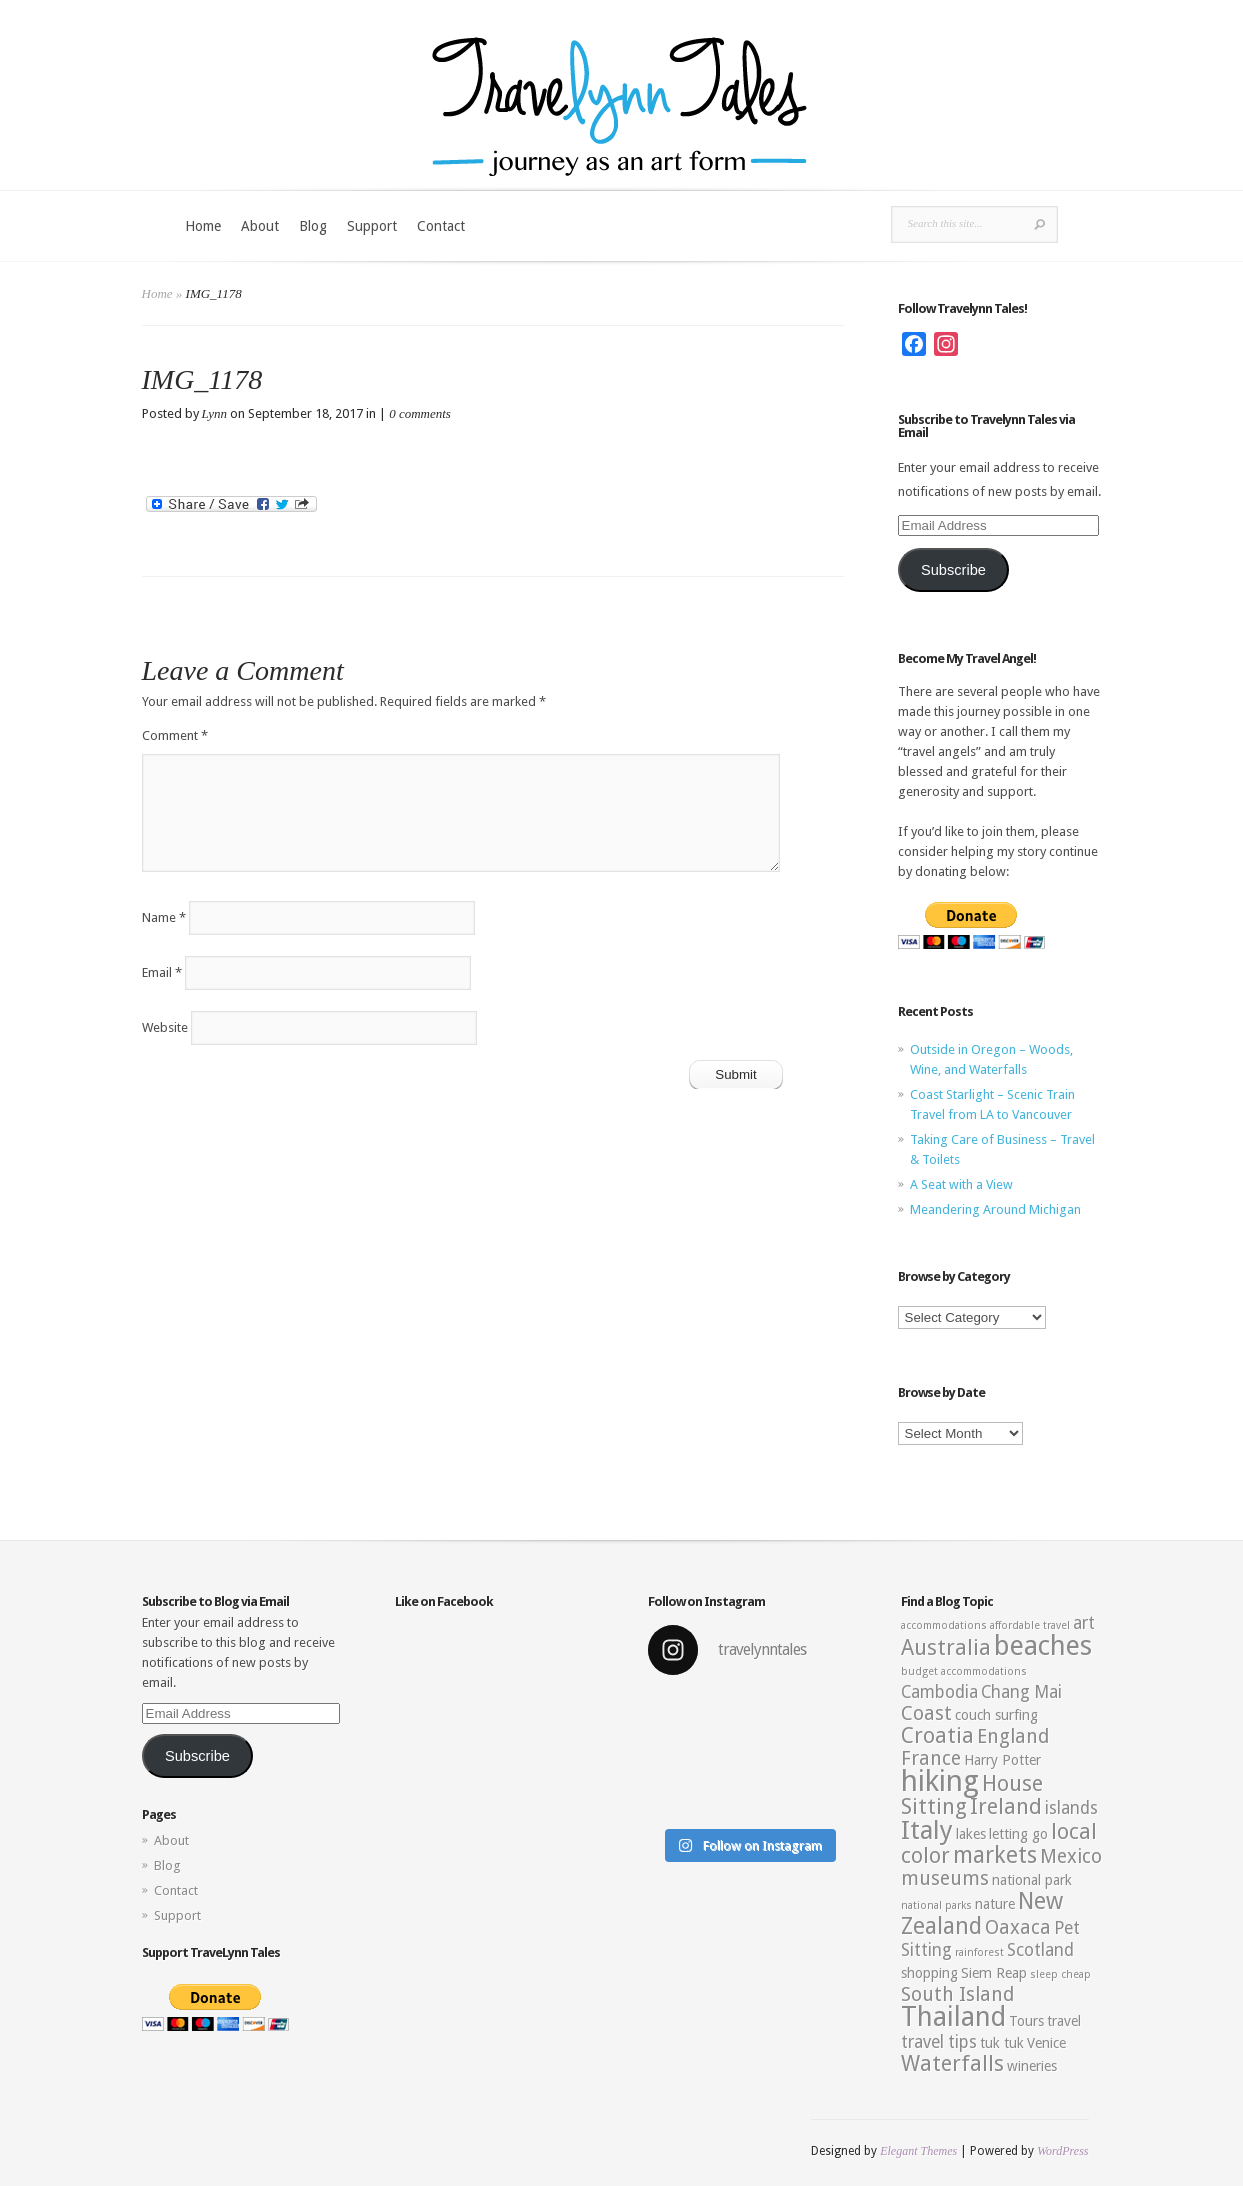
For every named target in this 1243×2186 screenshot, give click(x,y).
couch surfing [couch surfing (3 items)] (996, 1715)
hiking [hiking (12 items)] (940, 1781)
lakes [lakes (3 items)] (971, 1834)
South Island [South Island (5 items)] (957, 1994)
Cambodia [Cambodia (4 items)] (939, 1692)
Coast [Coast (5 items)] (926, 1713)
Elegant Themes (918, 2151)
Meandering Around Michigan (995, 1209)
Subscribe (953, 570)
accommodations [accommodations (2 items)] (944, 1625)
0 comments (420, 413)
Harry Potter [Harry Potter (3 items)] (1002, 1760)
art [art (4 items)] (1084, 1623)
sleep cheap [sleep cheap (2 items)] (1060, 1974)
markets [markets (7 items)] (995, 1855)
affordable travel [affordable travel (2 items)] (1030, 1625)
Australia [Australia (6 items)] (946, 1647)
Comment (175, 735)
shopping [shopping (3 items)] (929, 1973)
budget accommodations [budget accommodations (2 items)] (964, 1671)
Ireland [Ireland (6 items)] (1006, 1806)
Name (164, 917)
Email (162, 972)
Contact (441, 226)
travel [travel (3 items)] (1064, 2021)
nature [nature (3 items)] (995, 1904)
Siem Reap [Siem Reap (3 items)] (994, 1973)
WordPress (1062, 2151)
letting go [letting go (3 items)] (1018, 1834)
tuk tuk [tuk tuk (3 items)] (1002, 2043)
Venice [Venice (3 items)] (1046, 2043)
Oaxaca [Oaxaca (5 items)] (1018, 1927)
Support (372, 226)
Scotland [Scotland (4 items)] (1040, 1950)
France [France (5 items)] (931, 1758)
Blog (313, 226)
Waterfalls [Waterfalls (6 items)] (952, 2063)
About (260, 226)
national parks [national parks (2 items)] (936, 1905)
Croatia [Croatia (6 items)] (937, 1735)
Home (203, 226)
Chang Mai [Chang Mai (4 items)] (1021, 1692)
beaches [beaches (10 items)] (1043, 1646)
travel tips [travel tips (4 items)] (939, 2042)
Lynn (215, 413)
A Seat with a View (961, 1184)
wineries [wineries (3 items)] (1032, 2066)
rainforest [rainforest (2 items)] (979, 1952)
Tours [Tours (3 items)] (1026, 2021)
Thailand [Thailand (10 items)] (953, 2017)
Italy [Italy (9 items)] (927, 1830)
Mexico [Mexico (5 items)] (1071, 1856)
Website (165, 1027)
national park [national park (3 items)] (1032, 1880)
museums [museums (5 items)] (945, 1878)
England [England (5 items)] (1013, 1736)
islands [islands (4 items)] (1071, 1808)
